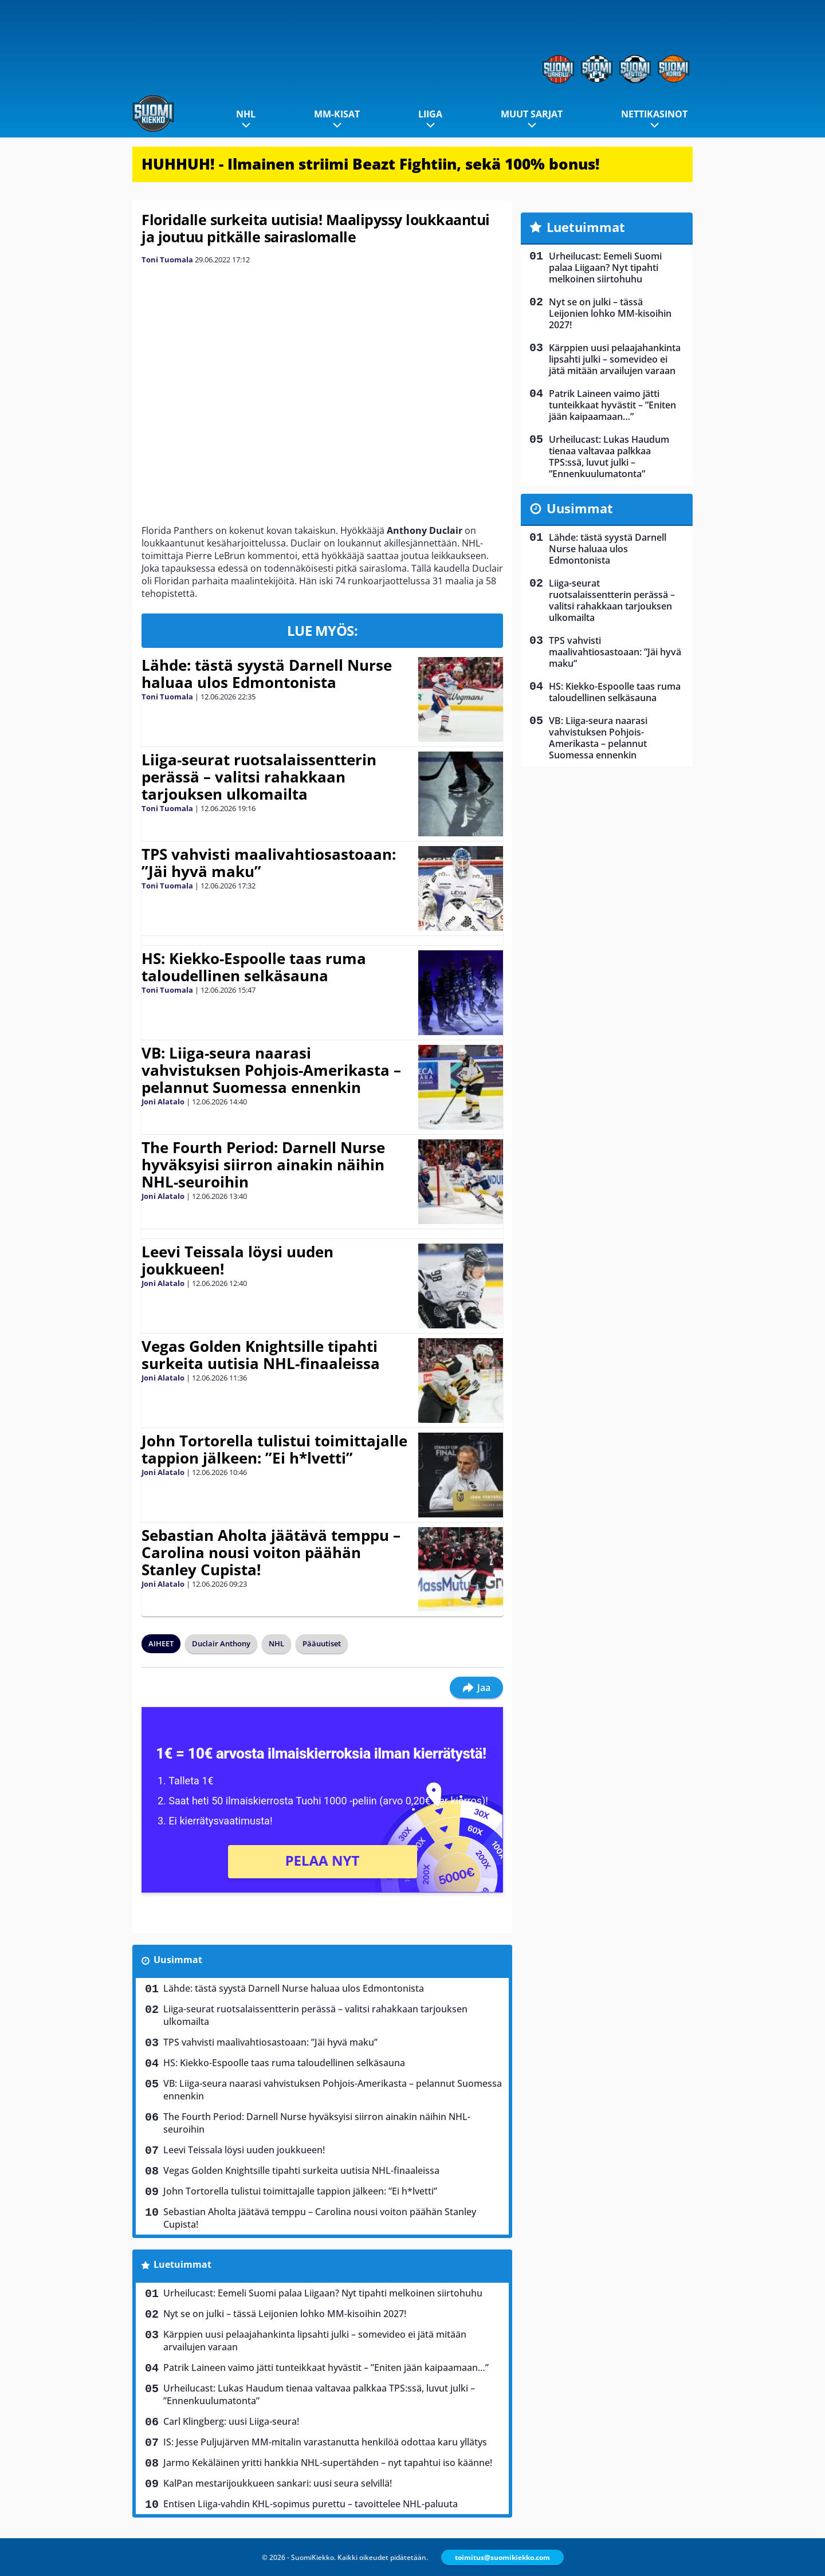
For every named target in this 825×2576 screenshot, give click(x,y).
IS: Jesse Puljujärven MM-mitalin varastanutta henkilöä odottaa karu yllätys (325, 2442)
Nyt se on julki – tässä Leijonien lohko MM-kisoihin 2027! (284, 2313)
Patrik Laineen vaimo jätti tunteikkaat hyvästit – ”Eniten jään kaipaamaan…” (326, 2367)
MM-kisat (337, 114)
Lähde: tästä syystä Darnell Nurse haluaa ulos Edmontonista (267, 674)
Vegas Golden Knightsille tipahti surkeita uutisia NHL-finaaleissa (261, 1355)
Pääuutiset (321, 1643)
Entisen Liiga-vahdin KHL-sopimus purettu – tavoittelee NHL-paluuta (310, 2504)
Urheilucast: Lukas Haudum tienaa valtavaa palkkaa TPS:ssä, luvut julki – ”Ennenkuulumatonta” (319, 2394)
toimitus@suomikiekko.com (502, 2557)
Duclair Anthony (221, 1643)
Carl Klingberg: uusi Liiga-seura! (231, 2421)
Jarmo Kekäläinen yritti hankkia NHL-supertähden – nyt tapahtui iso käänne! (327, 2462)
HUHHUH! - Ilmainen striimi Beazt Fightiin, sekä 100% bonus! (371, 164)
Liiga (430, 114)
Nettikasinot (654, 114)
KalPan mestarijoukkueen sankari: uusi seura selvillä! (277, 2483)
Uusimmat (178, 1959)
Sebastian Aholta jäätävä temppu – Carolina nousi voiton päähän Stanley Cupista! (271, 1552)
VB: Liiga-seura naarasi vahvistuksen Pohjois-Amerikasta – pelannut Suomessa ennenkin (271, 1070)
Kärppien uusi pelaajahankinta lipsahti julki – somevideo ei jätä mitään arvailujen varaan (314, 2340)
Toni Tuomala (167, 259)
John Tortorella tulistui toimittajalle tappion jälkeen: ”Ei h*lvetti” (274, 1449)
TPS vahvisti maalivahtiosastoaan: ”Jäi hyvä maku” (269, 863)
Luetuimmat (182, 2264)
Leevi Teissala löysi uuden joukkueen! (237, 1260)
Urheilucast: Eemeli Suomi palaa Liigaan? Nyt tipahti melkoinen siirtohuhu (322, 2293)
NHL (246, 114)
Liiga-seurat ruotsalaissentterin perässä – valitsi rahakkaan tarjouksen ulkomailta (259, 776)
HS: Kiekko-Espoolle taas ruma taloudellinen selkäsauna (254, 967)
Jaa (476, 1687)
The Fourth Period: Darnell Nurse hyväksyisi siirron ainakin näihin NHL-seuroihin (263, 1164)
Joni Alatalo (163, 1101)
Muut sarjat (532, 114)
